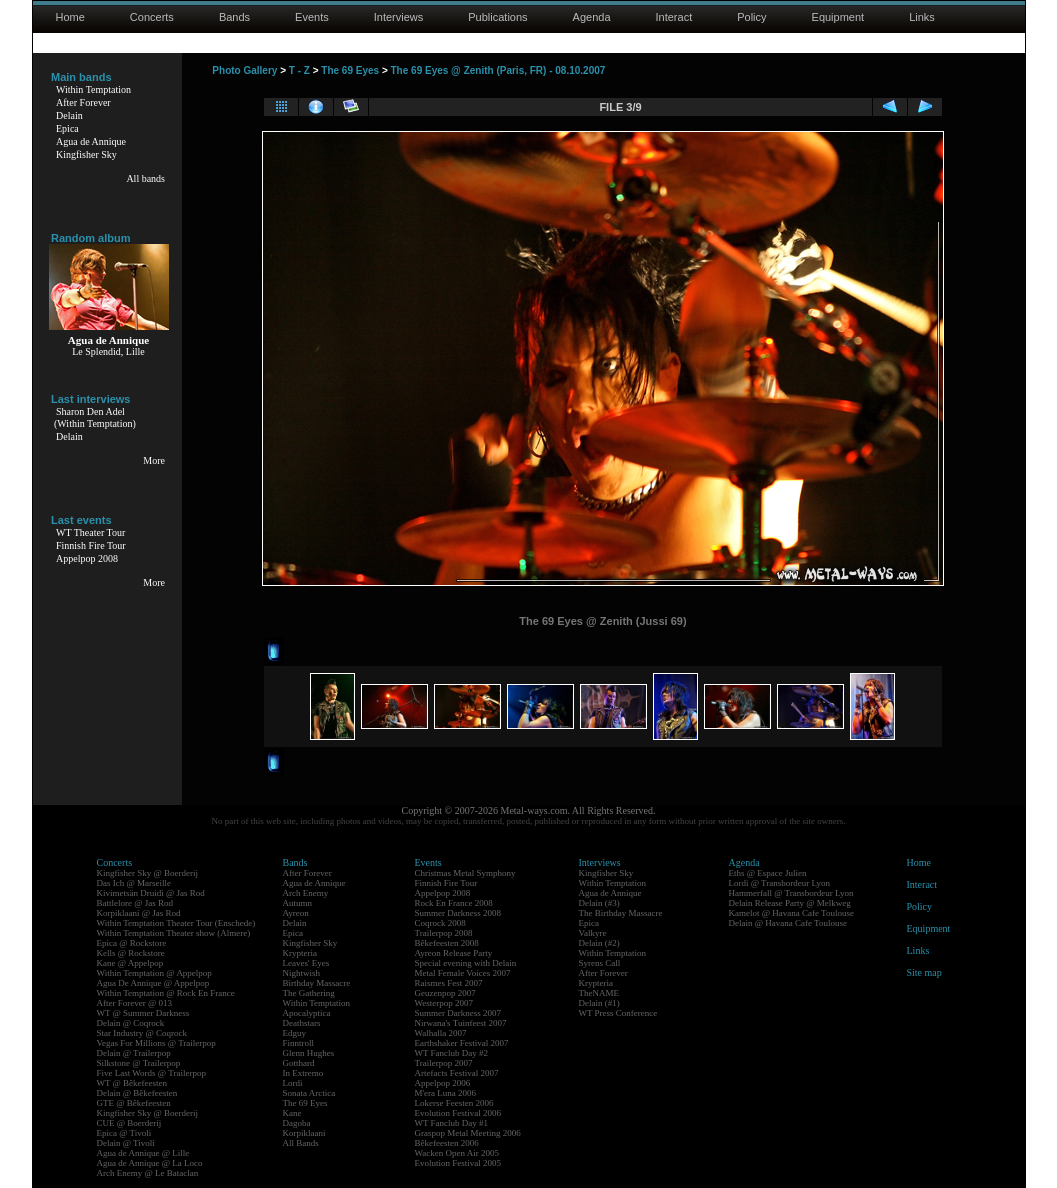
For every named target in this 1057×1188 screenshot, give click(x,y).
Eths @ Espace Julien (768, 873)
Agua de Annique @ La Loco (150, 1163)
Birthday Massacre (317, 983)
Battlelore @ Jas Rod (135, 903)
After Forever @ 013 (135, 1003)
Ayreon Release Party (454, 953)
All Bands (301, 1143)
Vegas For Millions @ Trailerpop (156, 1043)
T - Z (299, 70)
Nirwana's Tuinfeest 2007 (461, 1023)
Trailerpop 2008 (444, 933)
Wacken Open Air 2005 (457, 1153)
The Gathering (309, 993)
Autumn (298, 903)
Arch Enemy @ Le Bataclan (148, 1173)
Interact (674, 17)
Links (922, 17)
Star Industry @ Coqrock (142, 1033)
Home (70, 17)
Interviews (399, 17)
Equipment (838, 17)
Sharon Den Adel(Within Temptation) (95, 417)
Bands (234, 17)
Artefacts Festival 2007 (457, 1073)
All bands (145, 178)
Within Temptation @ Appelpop (154, 973)
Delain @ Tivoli (126, 1143)
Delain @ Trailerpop (134, 1053)
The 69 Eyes (350, 70)
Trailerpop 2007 (444, 1063)
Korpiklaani (304, 1133)
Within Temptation (93, 89)
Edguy (295, 1033)
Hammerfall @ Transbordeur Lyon (791, 893)
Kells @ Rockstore (131, 953)
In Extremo (303, 1073)
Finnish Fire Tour (91, 545)
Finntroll (299, 1043)
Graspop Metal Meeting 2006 (468, 1133)
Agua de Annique (91, 141)
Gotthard (299, 1063)
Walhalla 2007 (441, 1033)
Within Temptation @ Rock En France (166, 993)
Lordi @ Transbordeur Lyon (780, 883)
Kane (292, 1113)
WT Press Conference (618, 1013)
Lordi (293, 1083)
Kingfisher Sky (86, 154)
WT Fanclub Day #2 (452, 1053)
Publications (497, 17)
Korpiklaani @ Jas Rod (139, 913)
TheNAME (599, 993)
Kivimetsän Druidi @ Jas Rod (151, 893)
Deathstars (302, 1023)
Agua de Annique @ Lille (143, 1153)
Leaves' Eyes (306, 963)
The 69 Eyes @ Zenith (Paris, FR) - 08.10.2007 (498, 70)
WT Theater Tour (90, 532)
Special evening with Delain (466, 963)
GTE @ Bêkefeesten (134, 1103)
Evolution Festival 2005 (458, 1163)
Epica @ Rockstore (132, 943)
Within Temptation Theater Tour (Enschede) (176, 923)
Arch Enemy (306, 893)
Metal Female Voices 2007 (463, 973)
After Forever (83, 102)
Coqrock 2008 (440, 923)
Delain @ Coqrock (131, 1023)
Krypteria (300, 953)
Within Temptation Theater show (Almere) (174, 933)
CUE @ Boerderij (129, 1123)
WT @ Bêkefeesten (132, 1083)
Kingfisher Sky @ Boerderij (148, 873)
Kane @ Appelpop (130, 963)
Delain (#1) (599, 1003)
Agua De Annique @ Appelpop (153, 983)
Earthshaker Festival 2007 (462, 1043)
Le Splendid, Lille (108, 351)
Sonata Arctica (309, 1093)
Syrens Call (600, 963)
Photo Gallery (244, 70)
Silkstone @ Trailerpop (139, 1063)
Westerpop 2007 (444, 1003)
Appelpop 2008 (87, 558)
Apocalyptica (307, 1013)
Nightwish (302, 973)
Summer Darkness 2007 (458, 1013)
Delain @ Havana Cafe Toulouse (788, 923)
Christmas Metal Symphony (465, 873)
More (154, 460)
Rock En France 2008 (454, 903)
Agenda (592, 17)
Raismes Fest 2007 (449, 983)
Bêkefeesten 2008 (447, 943)
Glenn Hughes (309, 1053)
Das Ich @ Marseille (134, 883)
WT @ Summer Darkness (143, 1013)
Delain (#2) (599, 943)
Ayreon (296, 913)
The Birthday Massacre (621, 913)
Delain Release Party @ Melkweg (790, 903)
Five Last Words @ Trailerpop (151, 1073)
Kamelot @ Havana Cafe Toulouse (791, 913)
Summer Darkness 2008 (458, 913)
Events (312, 17)
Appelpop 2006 (443, 1083)
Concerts (152, 17)
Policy (751, 17)
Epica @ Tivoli (124, 1133)
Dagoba (297, 1123)
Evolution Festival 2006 (458, 1113)
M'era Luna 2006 (446, 1093)
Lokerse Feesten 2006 (454, 1103)
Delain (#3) (599, 903)
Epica (67, 128)
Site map (924, 972)
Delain (69, 115)
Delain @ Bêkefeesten (137, 1093)
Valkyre (593, 933)
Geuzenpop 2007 (445, 993)
